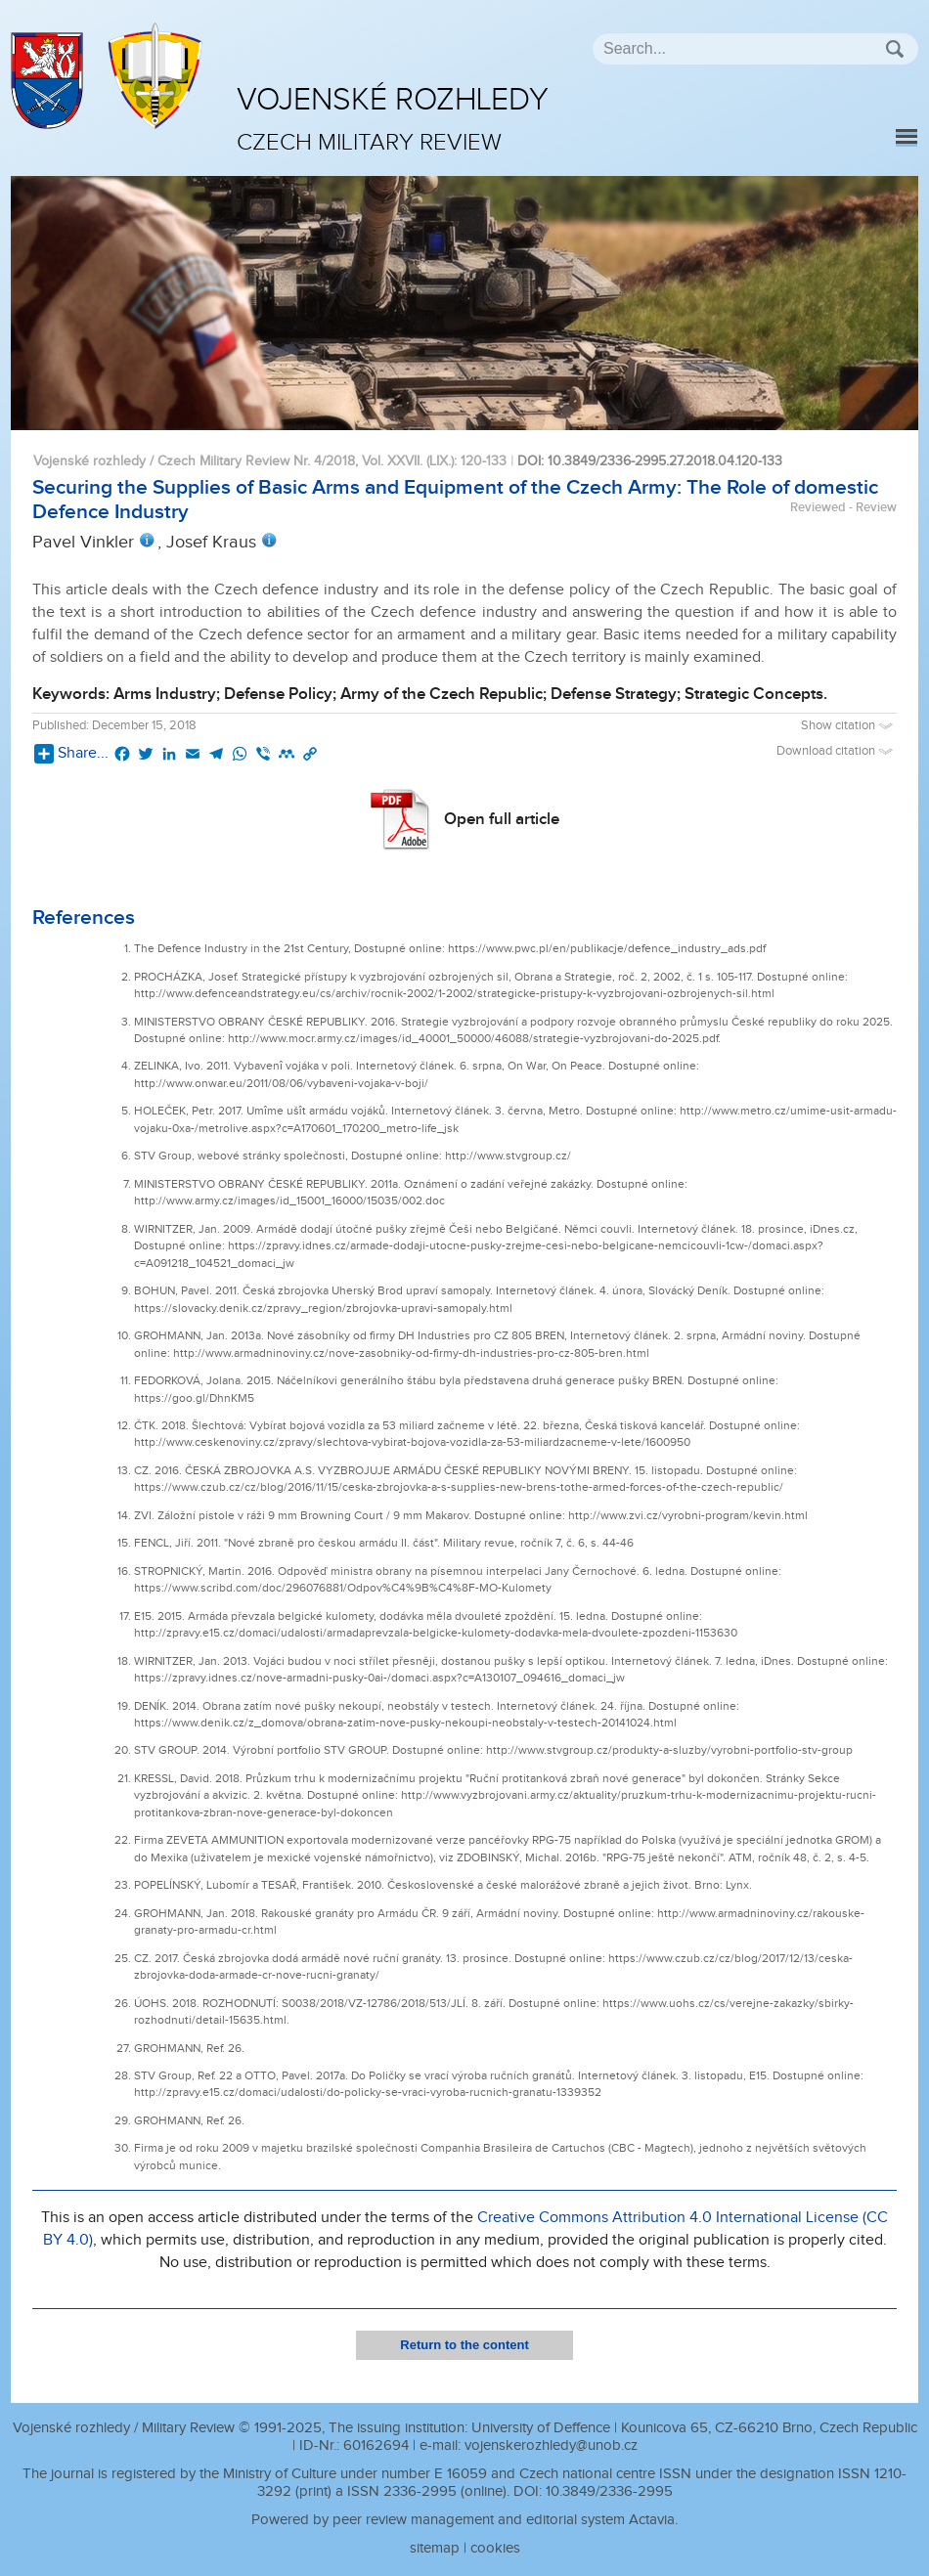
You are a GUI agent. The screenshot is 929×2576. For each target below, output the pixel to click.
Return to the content (464, 2344)
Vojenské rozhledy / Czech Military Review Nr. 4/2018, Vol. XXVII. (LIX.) (243, 461)
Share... (71, 754)
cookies (495, 2548)
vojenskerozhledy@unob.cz (551, 2445)
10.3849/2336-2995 (609, 2491)
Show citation (849, 726)
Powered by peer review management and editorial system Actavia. (464, 2519)
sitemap (435, 2548)
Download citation (836, 751)
